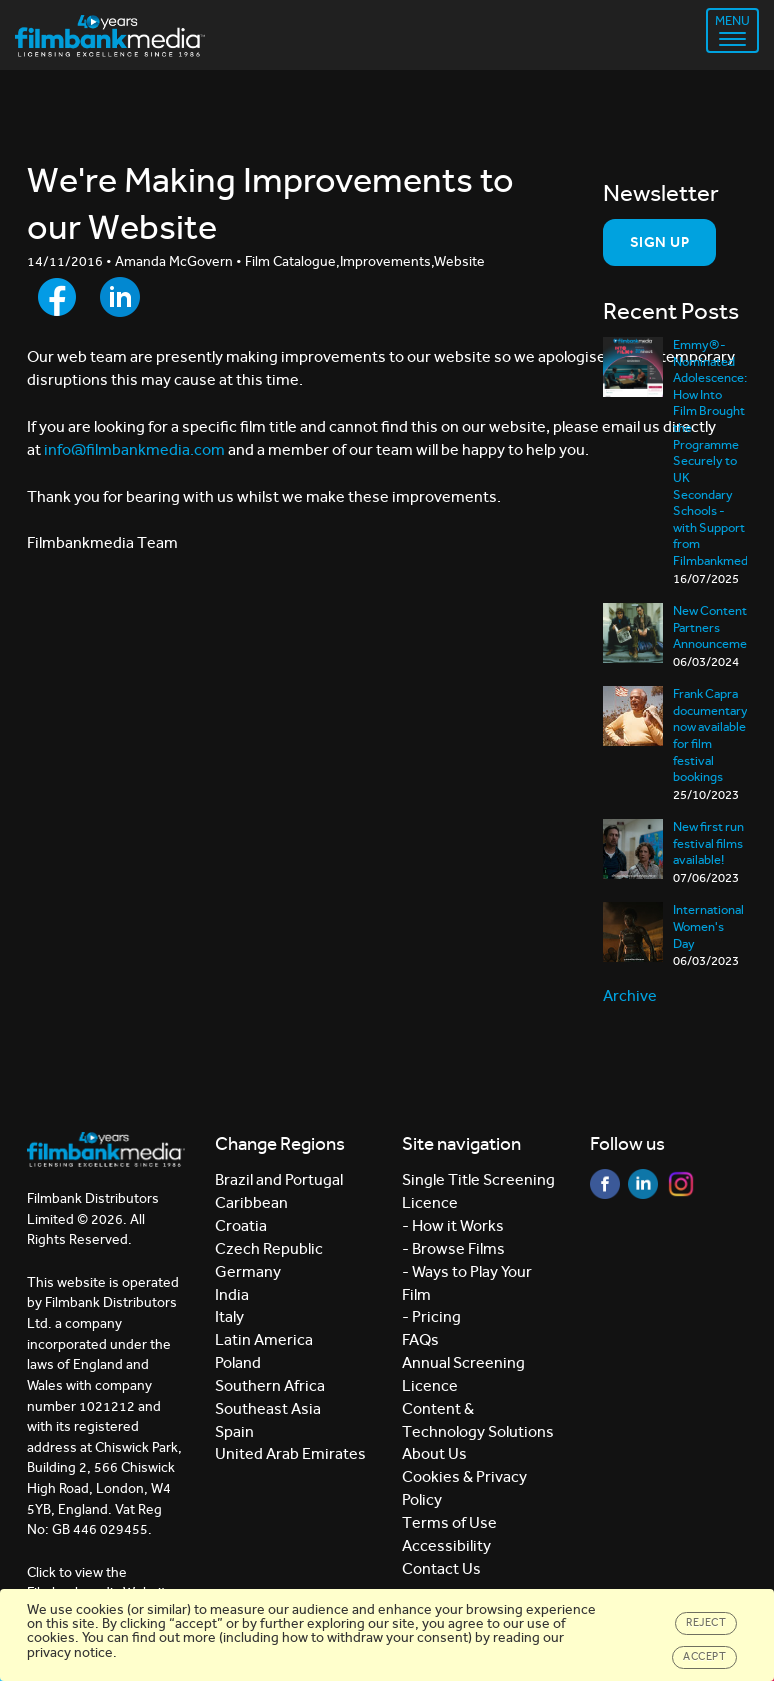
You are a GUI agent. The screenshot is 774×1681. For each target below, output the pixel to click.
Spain (234, 1431)
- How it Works (453, 1225)
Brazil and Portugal (279, 1179)
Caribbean (251, 1202)
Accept (704, 1656)
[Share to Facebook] (57, 297)
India (232, 1294)
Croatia (241, 1225)
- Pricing (431, 1316)
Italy (229, 1316)
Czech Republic (269, 1248)
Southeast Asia (268, 1408)
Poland (238, 1362)
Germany (248, 1271)
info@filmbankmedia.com (134, 449)
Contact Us (441, 1568)
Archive (630, 995)
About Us (434, 1453)
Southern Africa (270, 1385)
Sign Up (659, 242)
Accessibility (446, 1545)
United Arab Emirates (290, 1453)
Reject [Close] (706, 1622)
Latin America (264, 1339)
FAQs (420, 1339)
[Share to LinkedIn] (120, 297)
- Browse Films (453, 1248)
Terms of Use (449, 1522)
